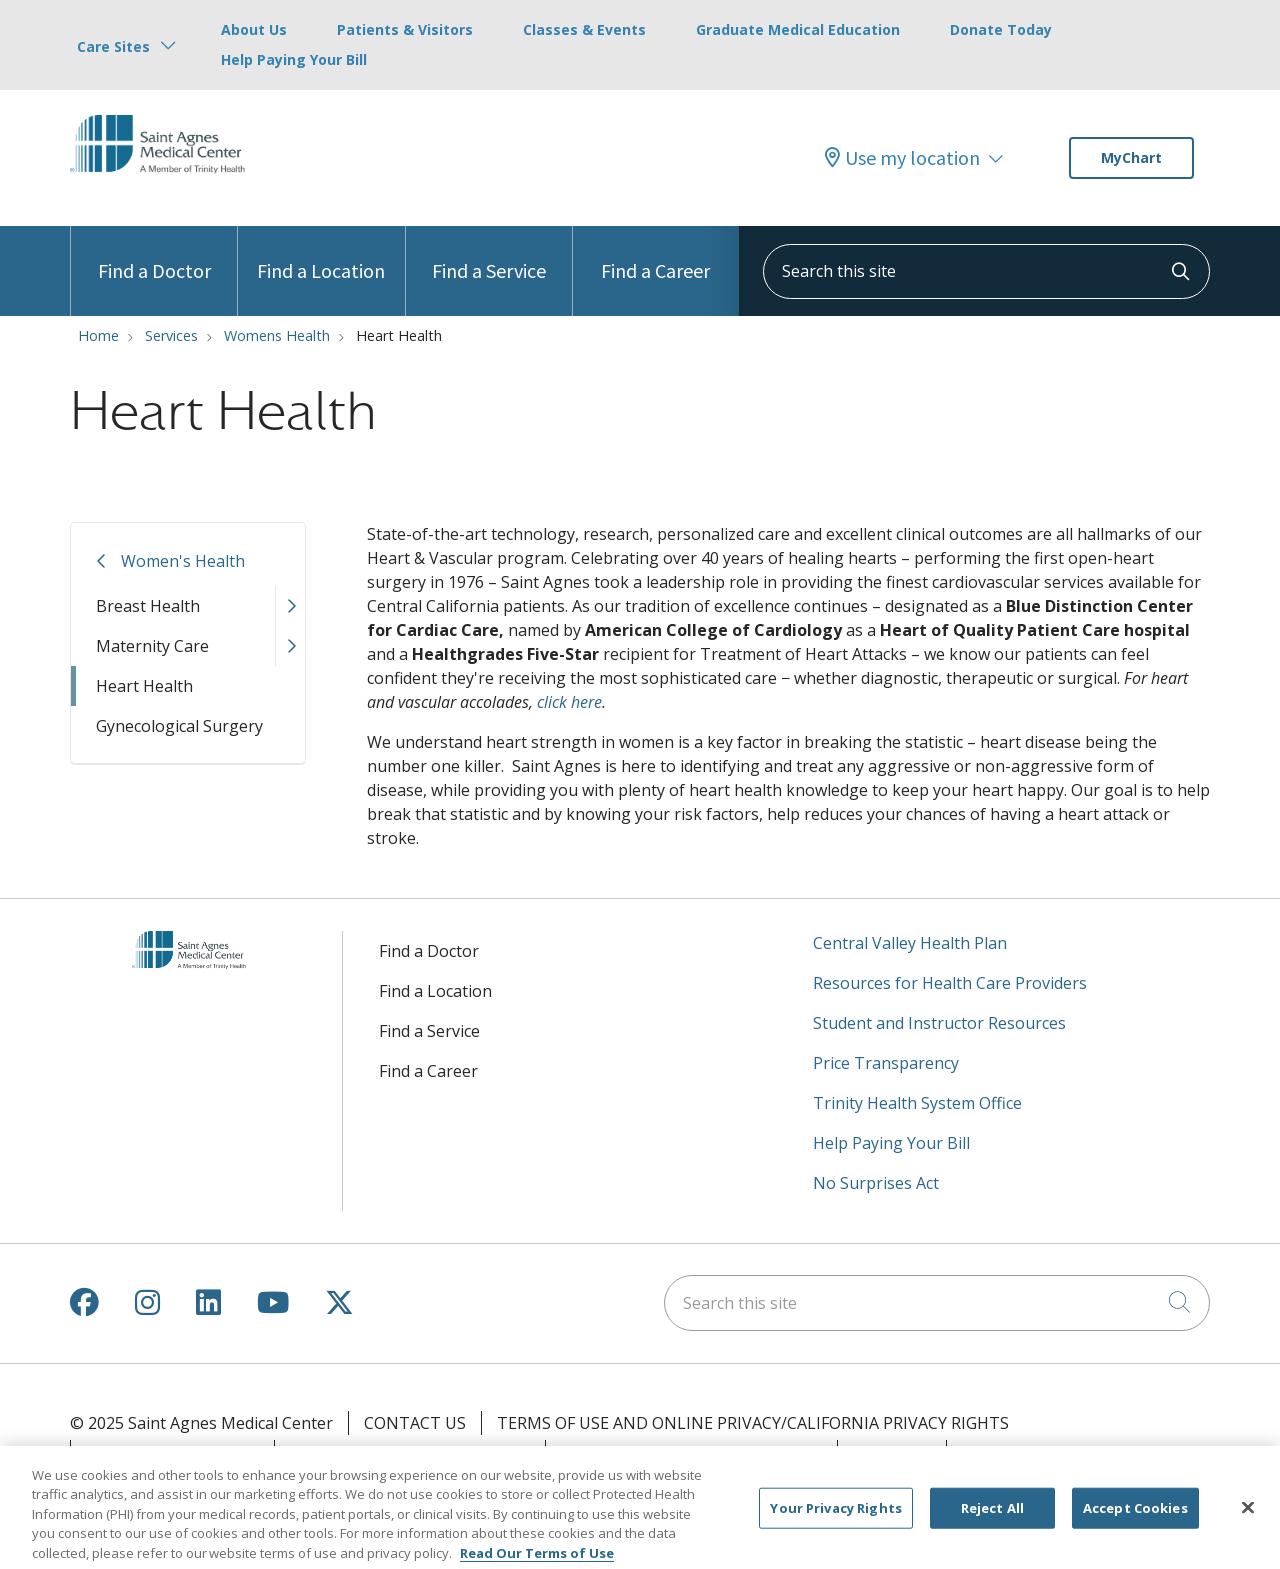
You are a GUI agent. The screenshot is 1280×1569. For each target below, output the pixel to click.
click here (569, 702)
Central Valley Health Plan (910, 943)
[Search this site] (986, 271)
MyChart (1131, 157)
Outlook (892, 1452)
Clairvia (996, 1452)
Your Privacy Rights (172, 1452)
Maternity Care (152, 646)
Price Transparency (886, 1063)
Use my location (902, 158)
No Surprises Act (876, 1183)
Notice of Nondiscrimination (691, 1452)
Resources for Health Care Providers (950, 983)
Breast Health (148, 606)
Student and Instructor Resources (939, 1023)
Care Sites (113, 46)
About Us (254, 29)
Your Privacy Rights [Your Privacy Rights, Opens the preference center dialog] (835, 1517)
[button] (290, 606)
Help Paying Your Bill (294, 59)
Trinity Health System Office (917, 1103)
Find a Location (321, 254)
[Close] (1248, 1517)
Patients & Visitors (405, 29)
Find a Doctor (154, 254)
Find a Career (655, 254)
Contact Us (415, 1423)
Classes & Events (584, 29)
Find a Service (489, 254)
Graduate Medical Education (798, 29)
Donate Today (1001, 29)
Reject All (992, 1517)
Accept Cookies (1135, 1517)
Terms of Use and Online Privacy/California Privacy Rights (753, 1423)
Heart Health (144, 686)
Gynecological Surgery (179, 726)
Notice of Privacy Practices (410, 1452)
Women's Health (183, 561)
